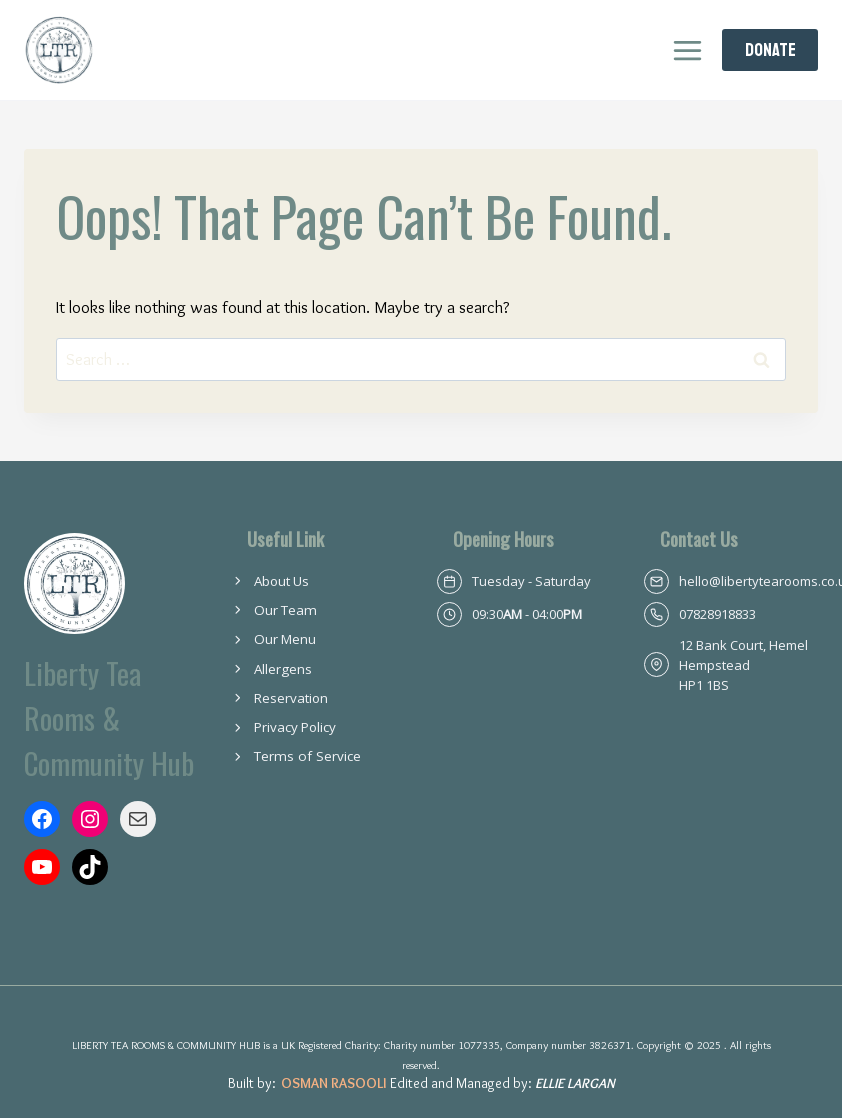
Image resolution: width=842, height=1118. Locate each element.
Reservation (291, 698)
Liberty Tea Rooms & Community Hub (110, 717)
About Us (283, 581)
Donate (770, 50)
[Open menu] (687, 50)
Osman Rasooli (334, 1083)
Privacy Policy (296, 727)
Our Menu (285, 639)
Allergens (283, 669)
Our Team (286, 610)
